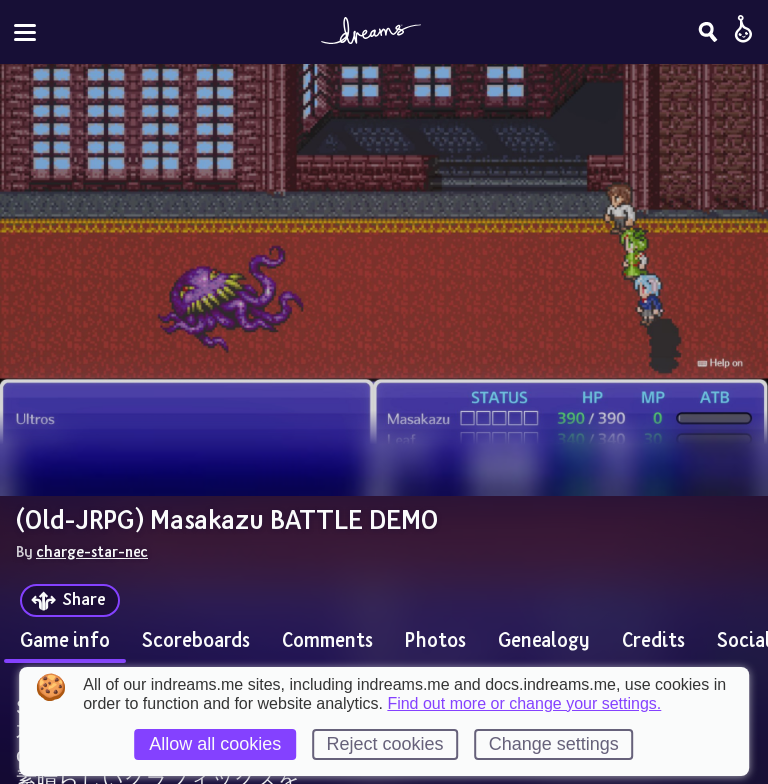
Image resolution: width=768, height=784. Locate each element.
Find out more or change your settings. (524, 704)
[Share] (70, 600)
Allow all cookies (215, 744)
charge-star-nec (92, 551)
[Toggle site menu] (25, 32)
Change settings (554, 744)
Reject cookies (384, 744)
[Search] (708, 32)
